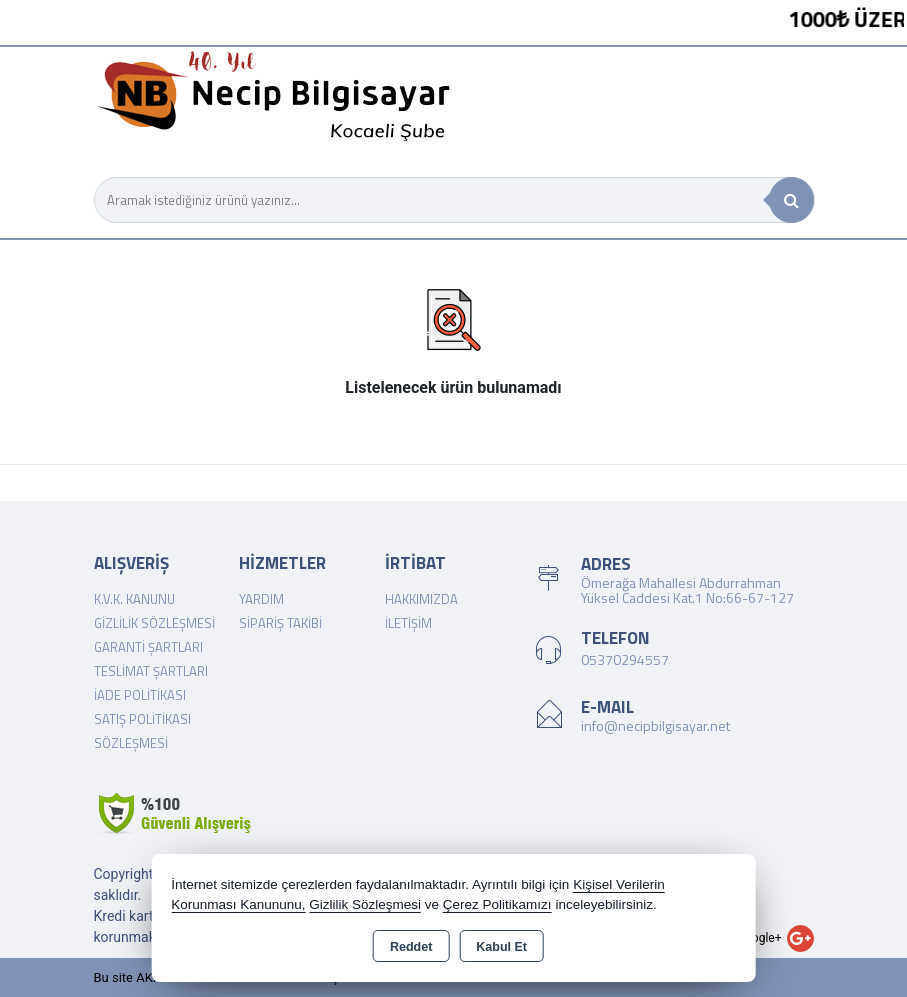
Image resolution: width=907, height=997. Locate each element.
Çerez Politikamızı (497, 904)
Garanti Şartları (148, 647)
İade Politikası (140, 695)
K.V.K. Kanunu (134, 599)
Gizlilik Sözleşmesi (154, 623)
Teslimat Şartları (151, 671)
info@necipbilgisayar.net (655, 725)
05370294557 (625, 659)
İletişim (408, 623)
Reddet (411, 947)
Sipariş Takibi (280, 623)
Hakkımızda (421, 599)
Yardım (261, 599)
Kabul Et (501, 947)
